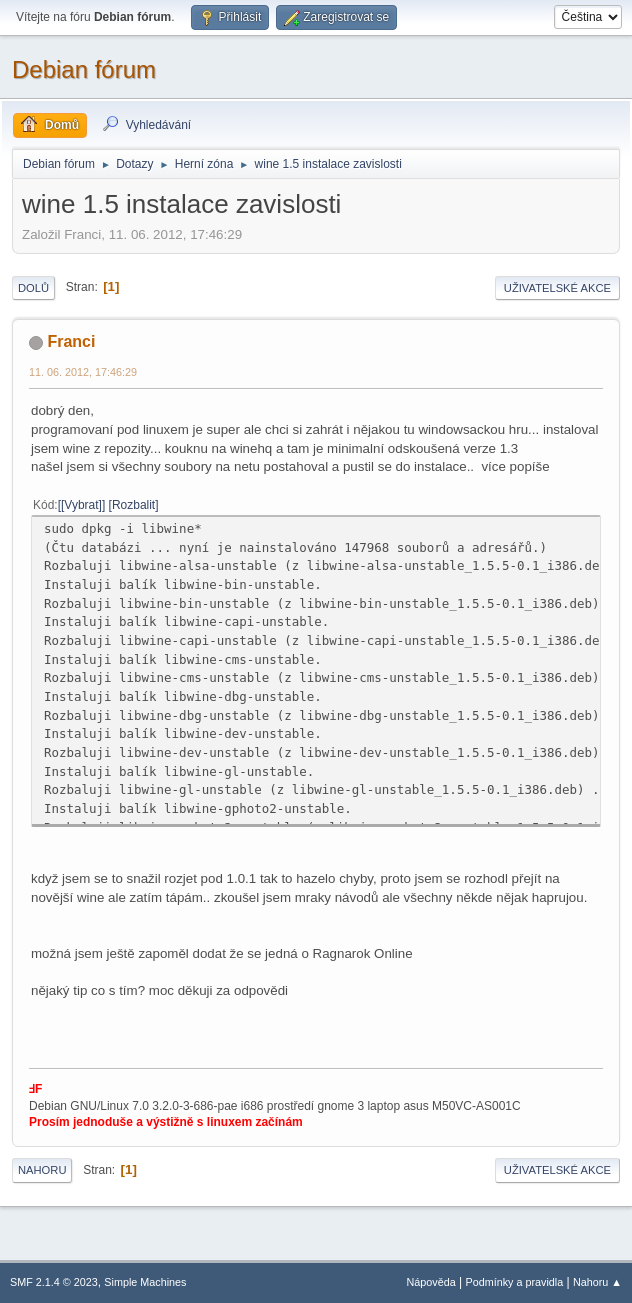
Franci (71, 341)
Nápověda (431, 1282)
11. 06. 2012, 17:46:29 (83, 372)
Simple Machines (145, 1282)
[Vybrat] (81, 505)
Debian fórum (84, 69)
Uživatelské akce (557, 288)
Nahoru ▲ (597, 1282)
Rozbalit (133, 505)
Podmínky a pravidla (515, 1282)
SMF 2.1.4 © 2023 (54, 1282)
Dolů (33, 288)
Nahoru (42, 1170)
